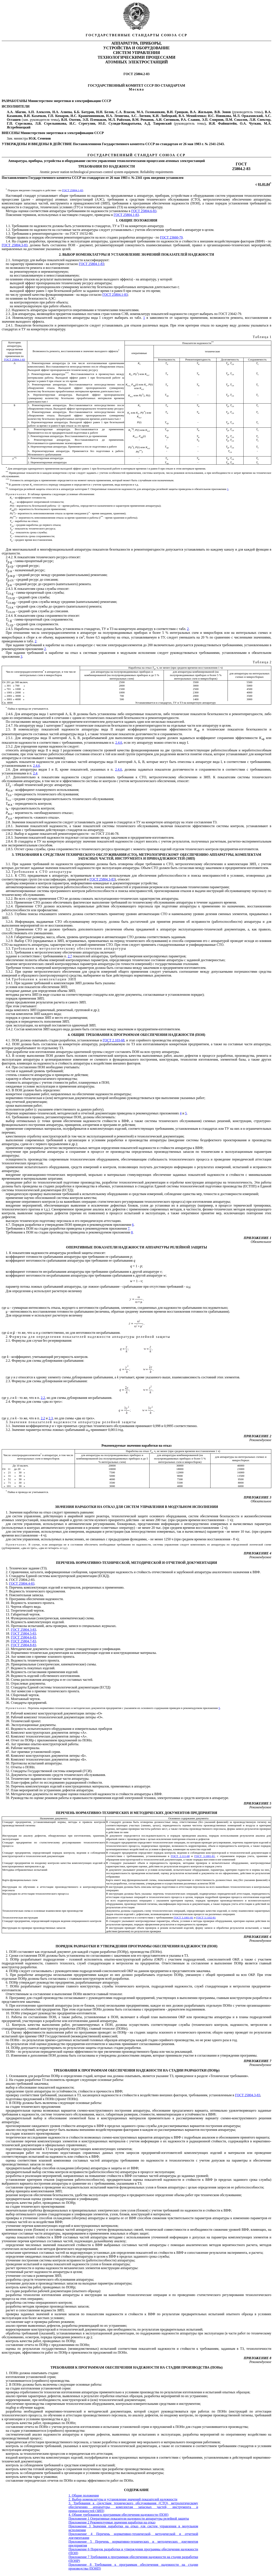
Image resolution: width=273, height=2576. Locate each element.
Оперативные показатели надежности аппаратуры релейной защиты (139, 2518)
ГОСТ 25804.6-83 (143, 211)
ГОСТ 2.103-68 (113, 1040)
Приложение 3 (80, 2526)
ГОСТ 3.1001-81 (204, 1856)
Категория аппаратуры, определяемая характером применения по (14, 349)
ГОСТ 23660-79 (171, 237)
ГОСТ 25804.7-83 (23, 1641)
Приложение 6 (79, 2549)
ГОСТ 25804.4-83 (21, 1583)
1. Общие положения (83, 2495)
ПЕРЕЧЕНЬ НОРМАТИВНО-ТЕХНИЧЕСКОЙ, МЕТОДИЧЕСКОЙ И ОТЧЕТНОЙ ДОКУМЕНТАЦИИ (136, 1562)
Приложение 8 (81, 2564)
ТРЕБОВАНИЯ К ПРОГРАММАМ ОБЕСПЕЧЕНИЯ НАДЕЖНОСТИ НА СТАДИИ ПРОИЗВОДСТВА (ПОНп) (137, 2367)
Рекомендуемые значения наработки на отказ (136, 1445)
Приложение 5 (81, 2541)
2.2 (43, 1398)
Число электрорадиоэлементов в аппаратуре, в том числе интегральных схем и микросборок (41, 673)
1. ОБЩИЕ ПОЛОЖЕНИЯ (136, 220)
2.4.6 (118, 742)
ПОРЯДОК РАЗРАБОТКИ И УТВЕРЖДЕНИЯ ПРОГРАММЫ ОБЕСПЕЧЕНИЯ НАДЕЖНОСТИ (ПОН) (137, 1946)
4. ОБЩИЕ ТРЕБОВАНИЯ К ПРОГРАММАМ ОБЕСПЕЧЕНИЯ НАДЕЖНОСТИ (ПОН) (136, 1035)
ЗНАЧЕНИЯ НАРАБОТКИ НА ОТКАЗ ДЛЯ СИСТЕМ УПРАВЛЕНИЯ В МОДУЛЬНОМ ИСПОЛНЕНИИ (136, 1507)
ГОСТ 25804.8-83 (23, 1645)
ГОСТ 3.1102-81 (206, 1917)
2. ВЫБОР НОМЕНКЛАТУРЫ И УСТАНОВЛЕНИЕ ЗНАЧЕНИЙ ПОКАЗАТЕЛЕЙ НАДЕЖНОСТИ (136, 254)
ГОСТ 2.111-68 (180, 1856)
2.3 (51, 1418)
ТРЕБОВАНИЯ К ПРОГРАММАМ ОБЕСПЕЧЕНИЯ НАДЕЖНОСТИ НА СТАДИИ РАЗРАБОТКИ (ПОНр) (137, 2070)
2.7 (70, 956)
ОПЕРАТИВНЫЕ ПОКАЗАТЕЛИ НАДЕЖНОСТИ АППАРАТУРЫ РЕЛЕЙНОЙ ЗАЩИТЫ (136, 1247)
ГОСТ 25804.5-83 (23, 1633)
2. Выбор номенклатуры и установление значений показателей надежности (122, 2499)
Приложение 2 (79, 2522)
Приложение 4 (82, 2534)
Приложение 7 (79, 2557)
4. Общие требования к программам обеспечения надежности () (118, 2514)
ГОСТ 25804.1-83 (72, 190)
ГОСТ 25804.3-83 (15, 245)
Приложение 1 (79, 2518)
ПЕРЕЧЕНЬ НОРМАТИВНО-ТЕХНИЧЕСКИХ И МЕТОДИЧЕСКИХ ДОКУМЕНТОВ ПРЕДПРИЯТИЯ (136, 1813)
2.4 (35, 773)
